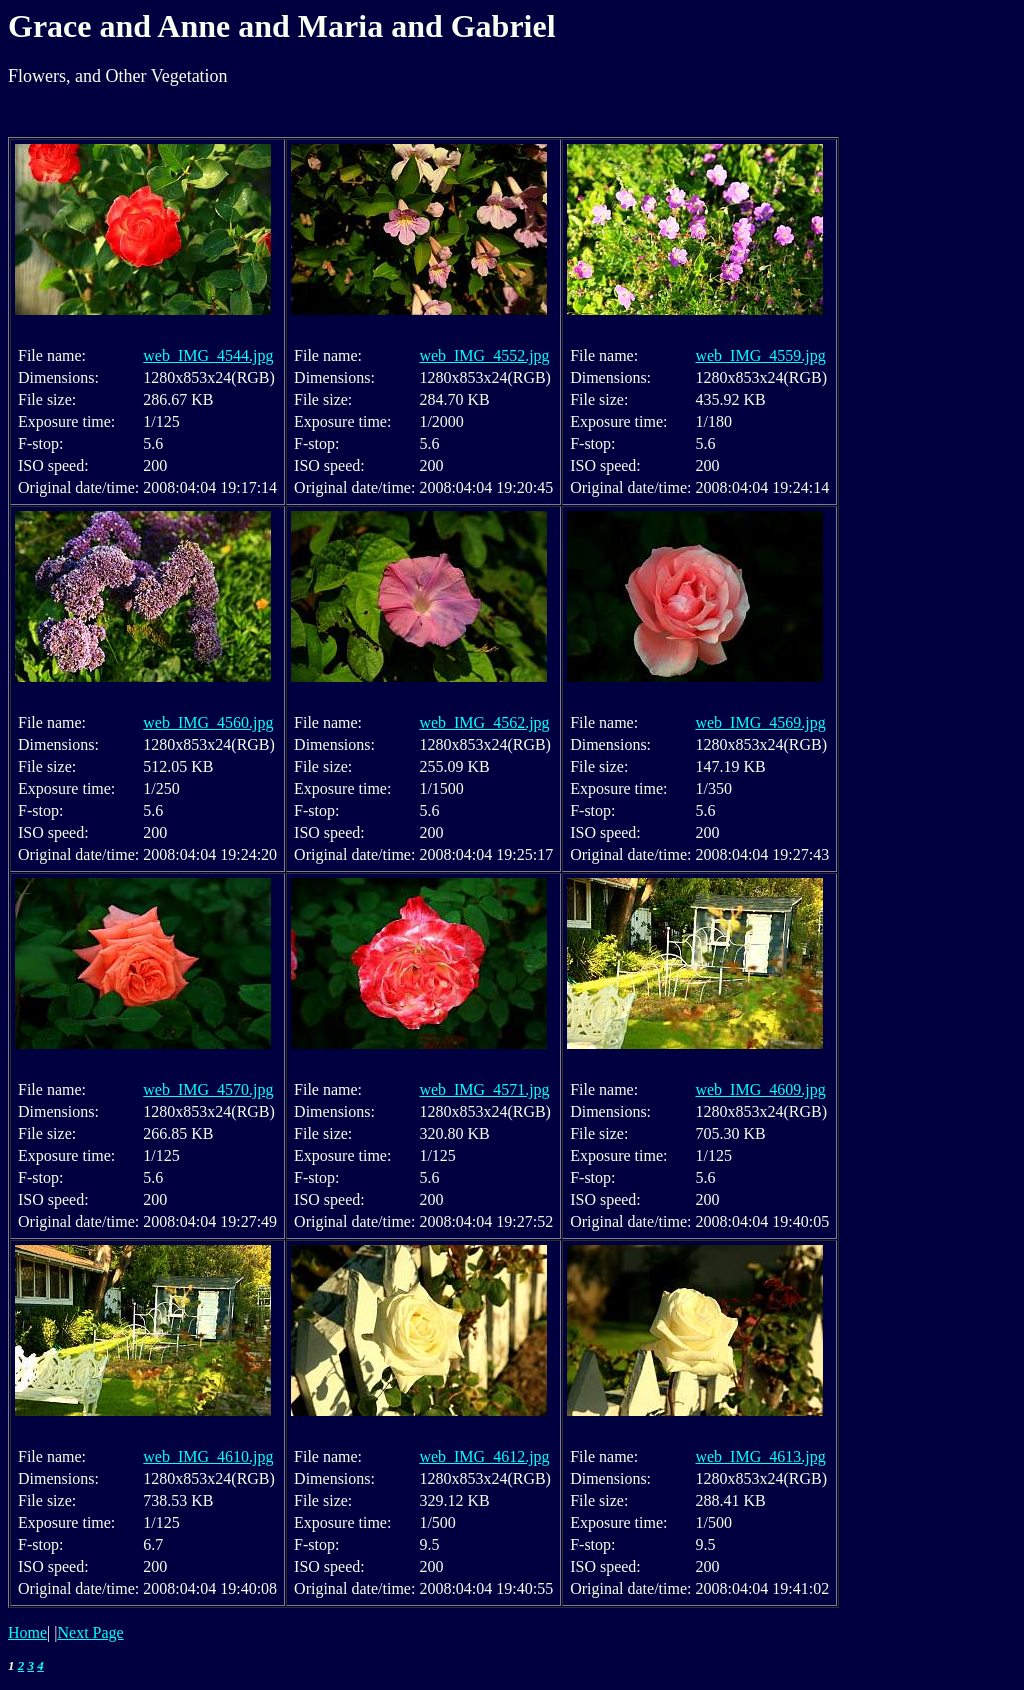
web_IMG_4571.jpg (484, 1089)
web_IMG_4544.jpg (208, 355)
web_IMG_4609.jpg (760, 1089)
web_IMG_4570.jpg (208, 1089)
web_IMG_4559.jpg (760, 355)
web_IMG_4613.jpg (760, 1456)
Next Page (91, 1632)
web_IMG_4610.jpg (208, 1456)
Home (27, 1632)
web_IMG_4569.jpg (760, 722)
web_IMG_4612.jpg (484, 1456)
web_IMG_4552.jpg (484, 355)
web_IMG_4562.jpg (484, 722)
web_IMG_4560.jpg (208, 722)
